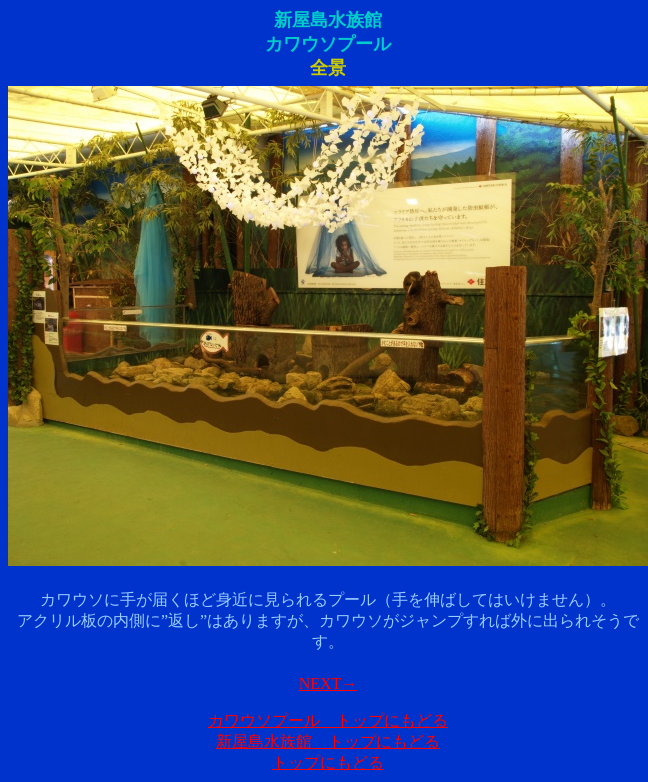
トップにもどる (328, 762)
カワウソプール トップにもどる (328, 720)
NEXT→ (328, 683)
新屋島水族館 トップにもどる (328, 741)
